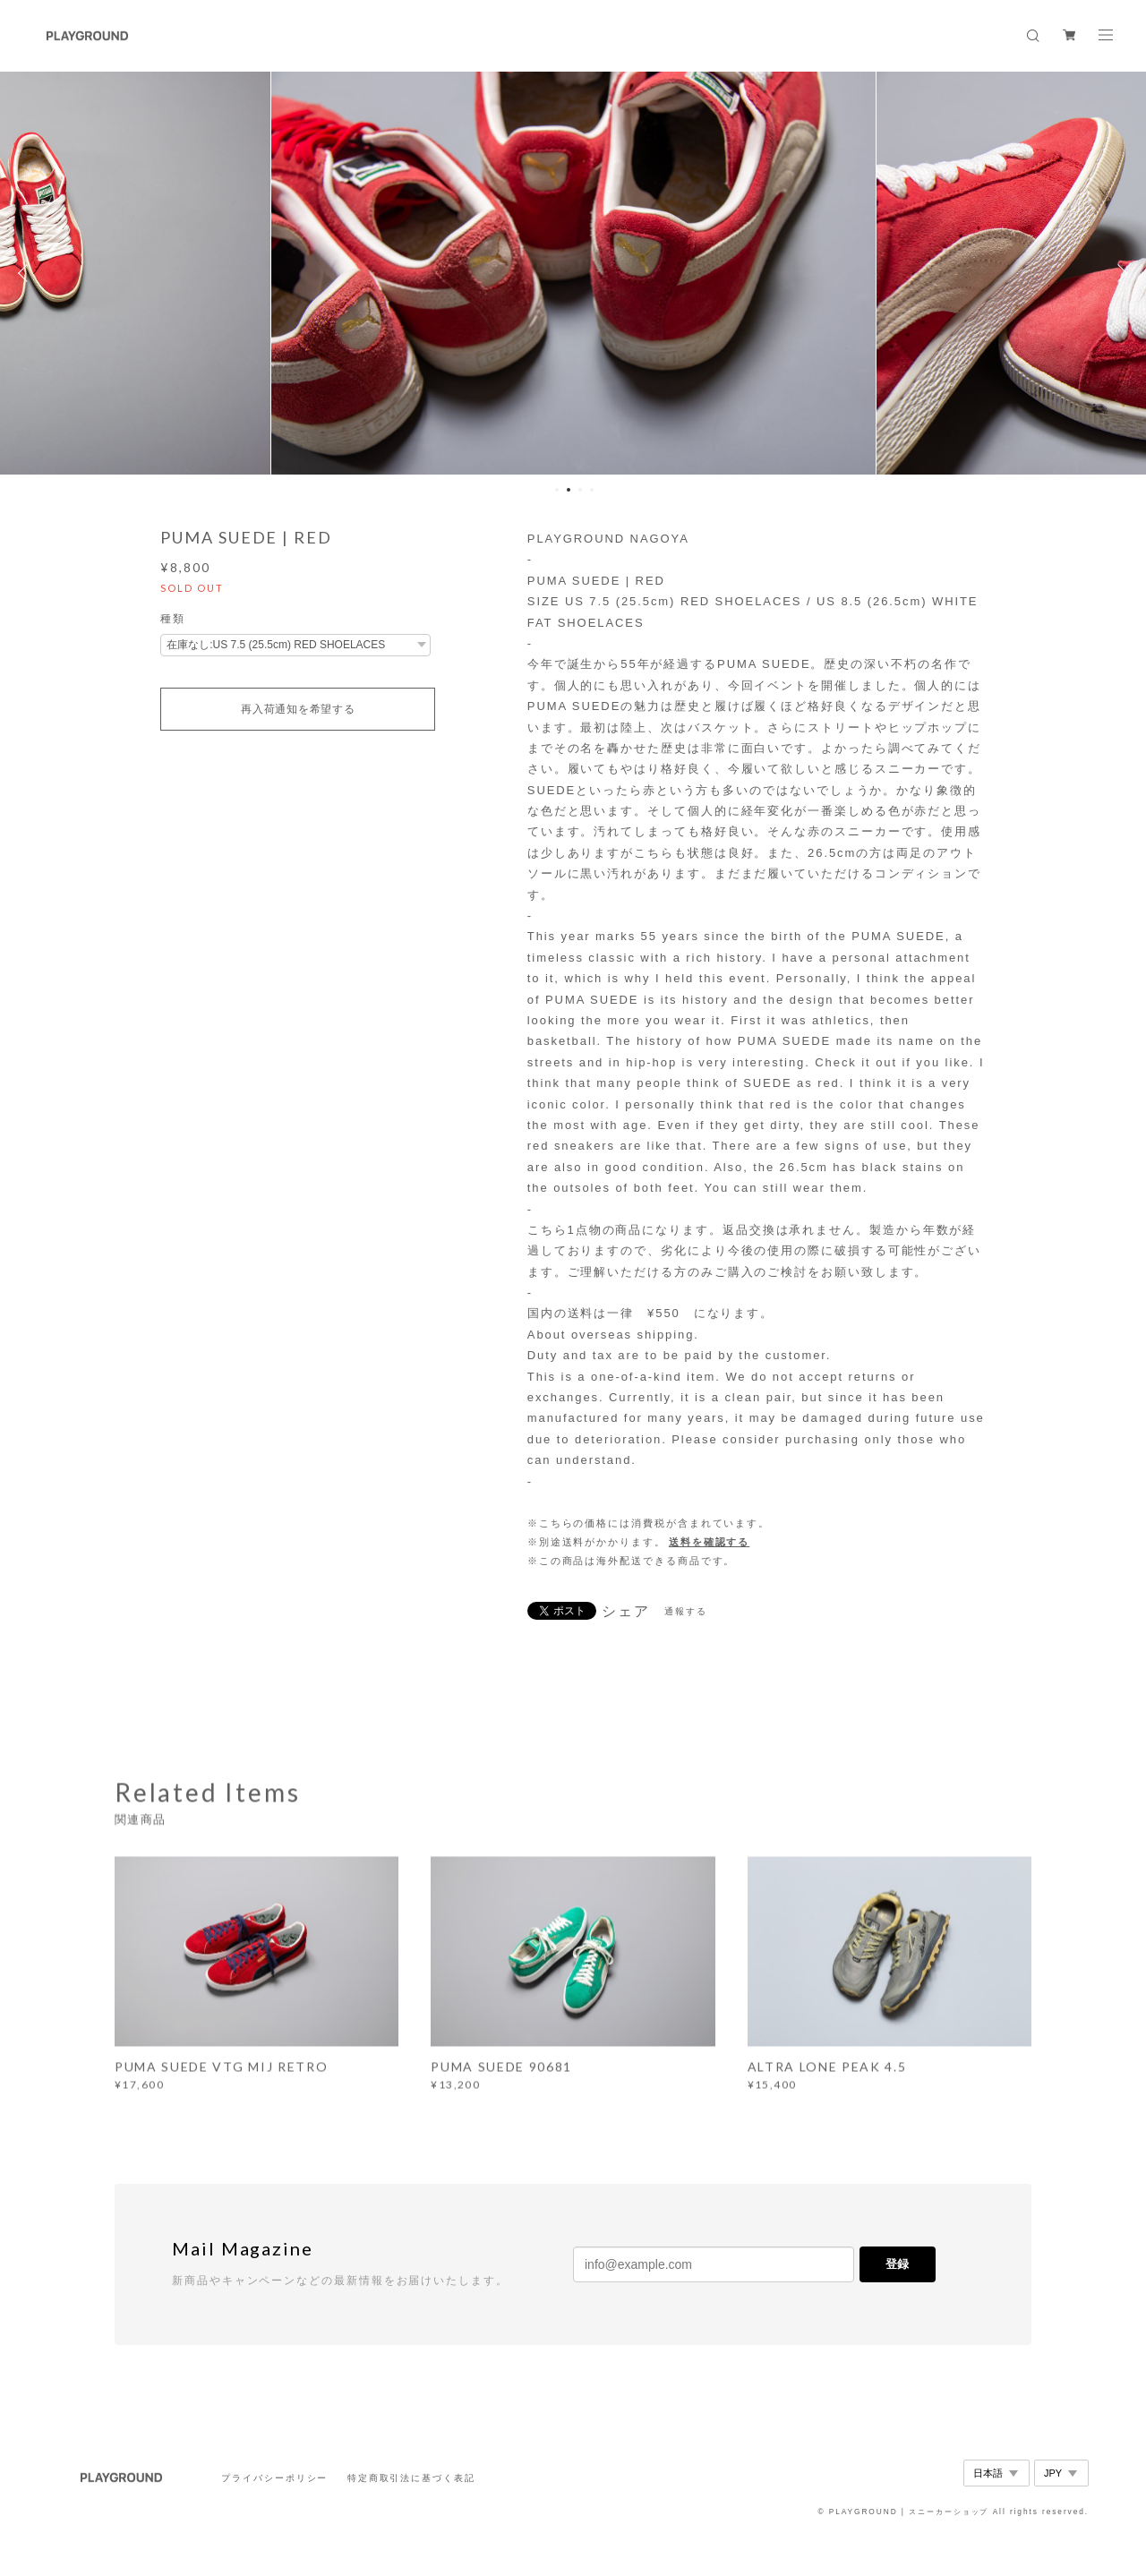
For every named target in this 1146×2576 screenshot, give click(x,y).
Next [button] (1119, 273)
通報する (685, 1611)
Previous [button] (27, 273)
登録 (897, 2264)
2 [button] (568, 490)
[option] (573, 273)
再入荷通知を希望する (298, 709)
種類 (172, 618)
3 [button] (580, 490)
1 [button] (557, 490)
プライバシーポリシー (274, 2478)
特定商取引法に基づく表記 (411, 2478)
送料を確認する (709, 1541)
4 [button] (592, 490)
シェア (626, 1612)
